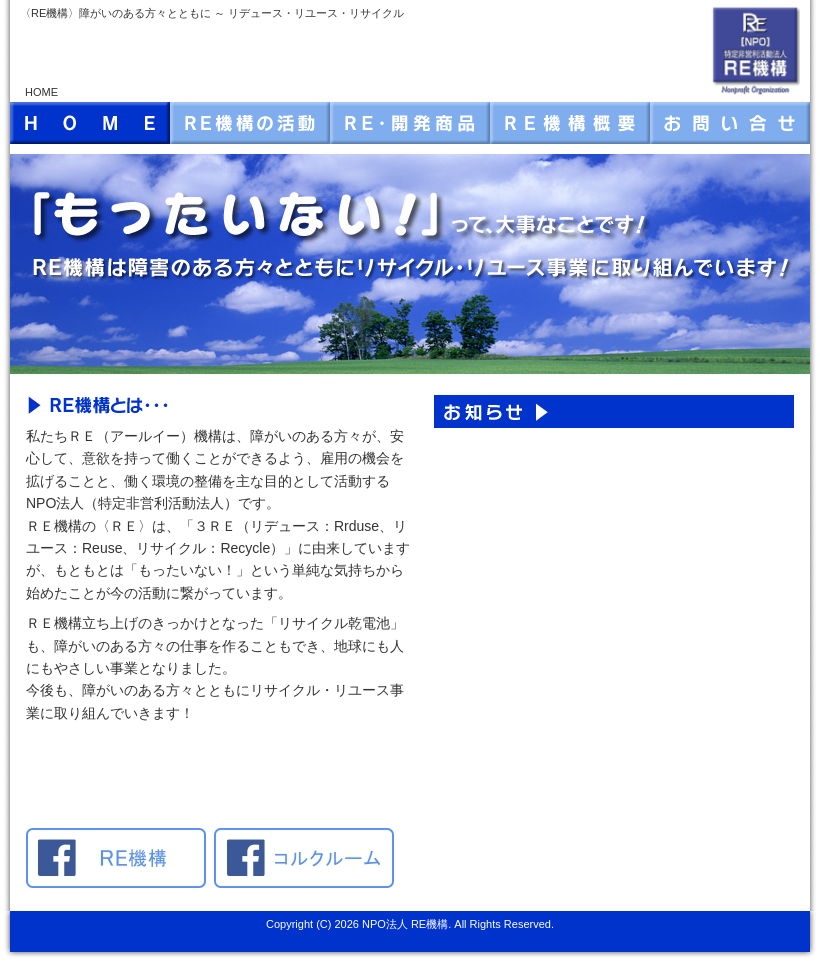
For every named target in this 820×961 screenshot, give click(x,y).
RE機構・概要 (570, 123)
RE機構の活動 (250, 123)
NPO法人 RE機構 (405, 924)
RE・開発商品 (410, 123)
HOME (90, 123)
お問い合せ (730, 123)
